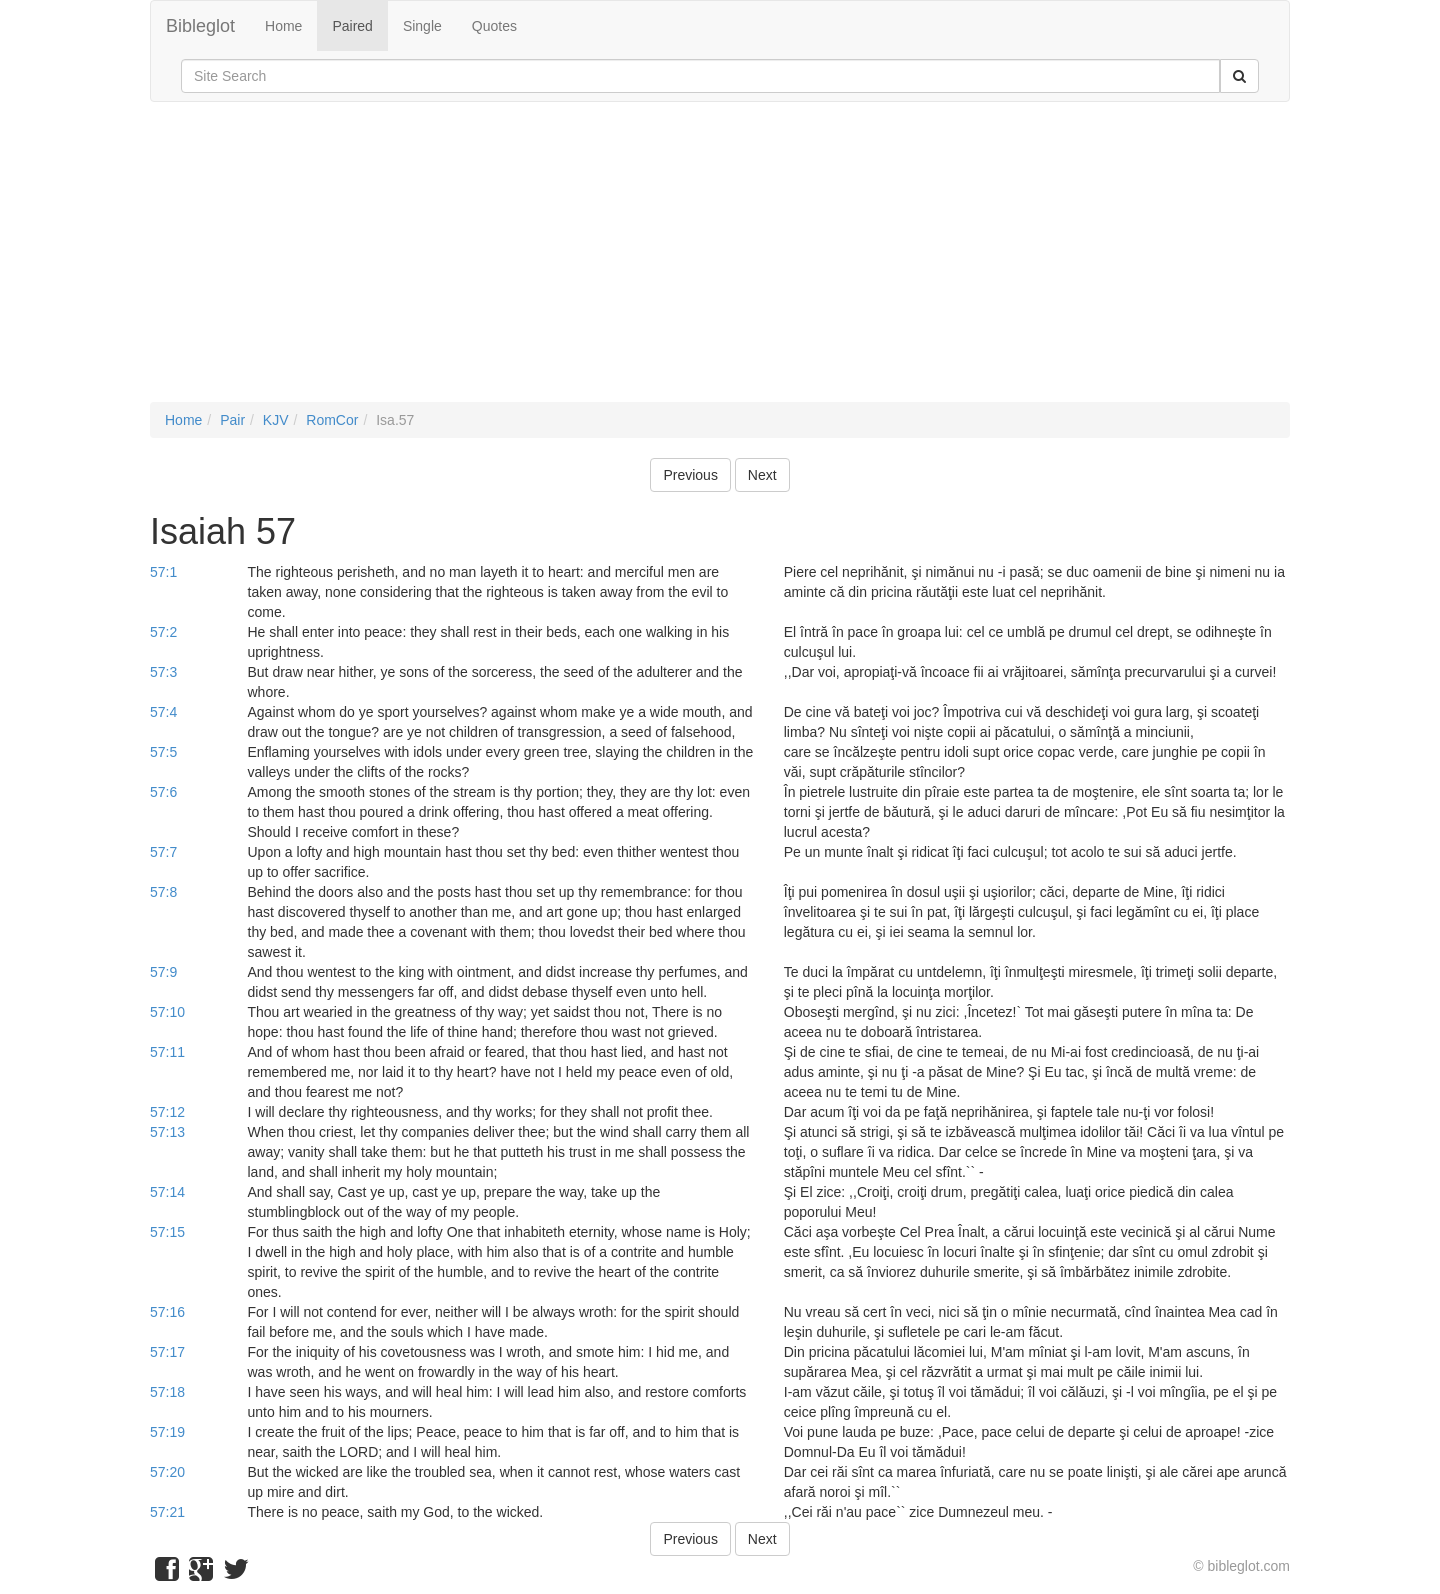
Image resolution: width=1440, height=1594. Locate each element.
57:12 (167, 1112)
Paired (352, 26)
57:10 (167, 1012)
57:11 (167, 1052)
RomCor (332, 420)
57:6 (163, 792)
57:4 (163, 712)
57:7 (163, 852)
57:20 (167, 1472)
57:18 (167, 1392)
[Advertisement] (720, 262)
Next (762, 475)
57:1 (163, 572)
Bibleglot (200, 26)
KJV (276, 420)
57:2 (163, 632)
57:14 (167, 1192)
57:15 (167, 1232)
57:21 (167, 1512)
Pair (232, 420)
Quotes (494, 26)
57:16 (167, 1312)
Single (422, 26)
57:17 (167, 1352)
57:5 (163, 752)
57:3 (163, 672)
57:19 (167, 1432)
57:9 (163, 972)
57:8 (163, 892)
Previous (690, 475)
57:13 (167, 1132)
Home (283, 26)
